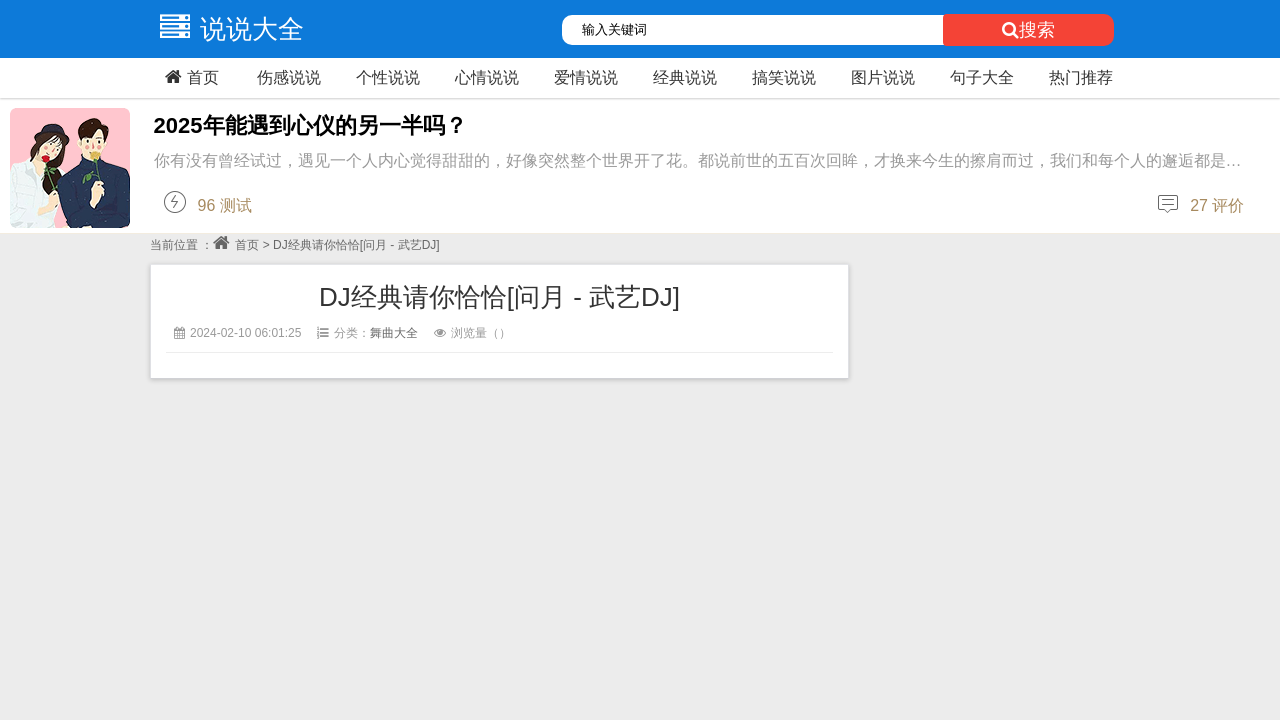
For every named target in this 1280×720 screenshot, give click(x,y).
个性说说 (388, 77)
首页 (189, 77)
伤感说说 (289, 77)
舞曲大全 (394, 333)
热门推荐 (1081, 77)
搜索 (1028, 30)
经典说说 (685, 77)
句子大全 (982, 77)
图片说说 (883, 77)
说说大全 (227, 29)
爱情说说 (586, 77)
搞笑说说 (784, 77)
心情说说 (487, 77)
